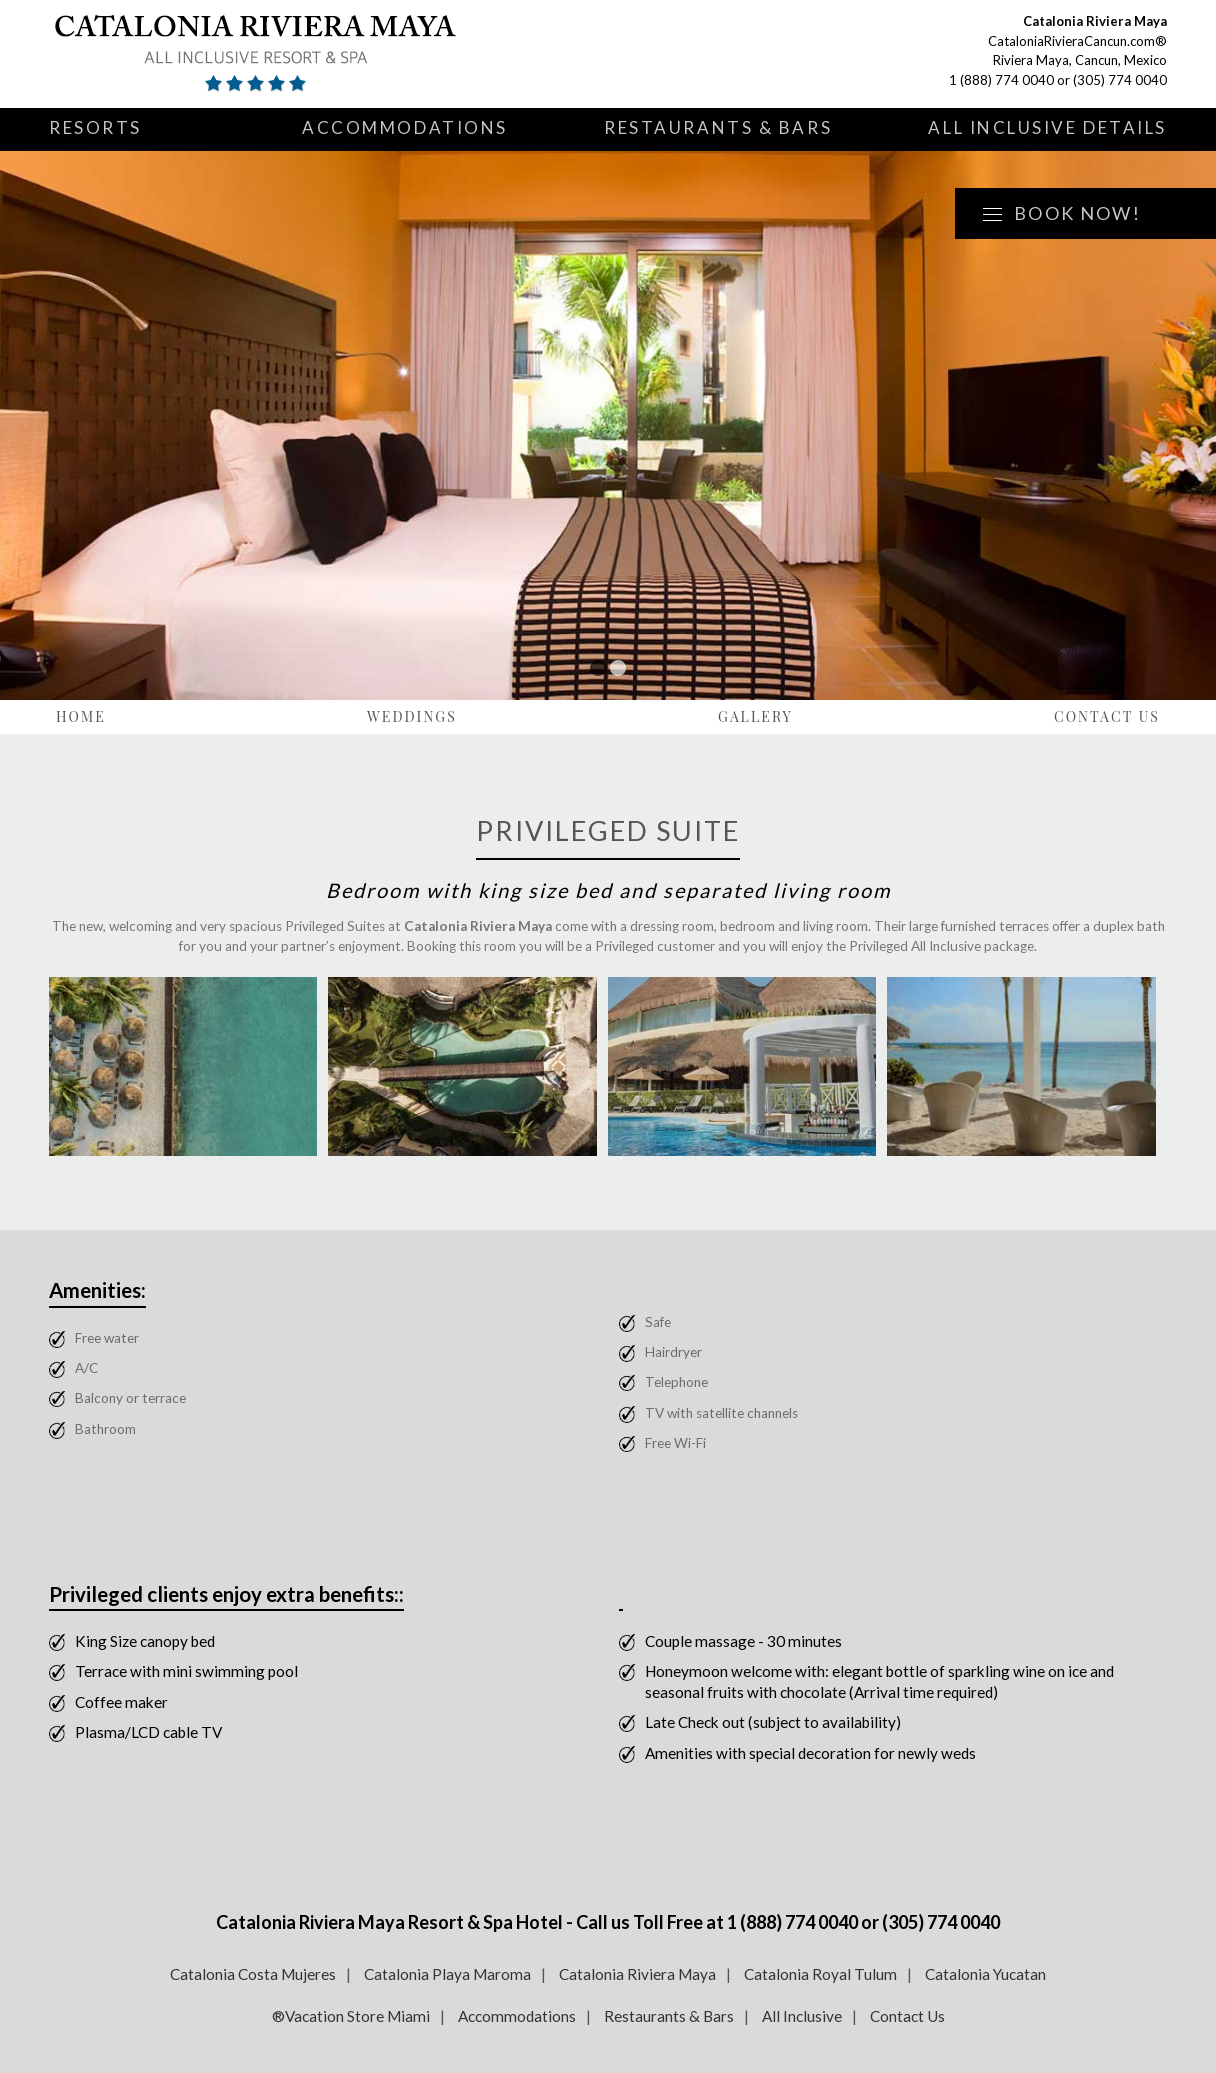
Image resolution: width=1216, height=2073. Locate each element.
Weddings (412, 716)
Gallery (755, 716)
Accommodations (405, 127)
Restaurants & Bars (718, 127)
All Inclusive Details (1047, 127)
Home (81, 716)
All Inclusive (802, 2016)
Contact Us (1107, 716)
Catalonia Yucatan (985, 1974)
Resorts (95, 127)
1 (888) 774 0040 (1001, 80)
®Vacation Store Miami (351, 2016)
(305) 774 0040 (1120, 80)
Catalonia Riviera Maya (637, 1974)
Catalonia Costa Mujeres (253, 1974)
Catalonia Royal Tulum (820, 1974)
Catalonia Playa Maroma (447, 1974)
